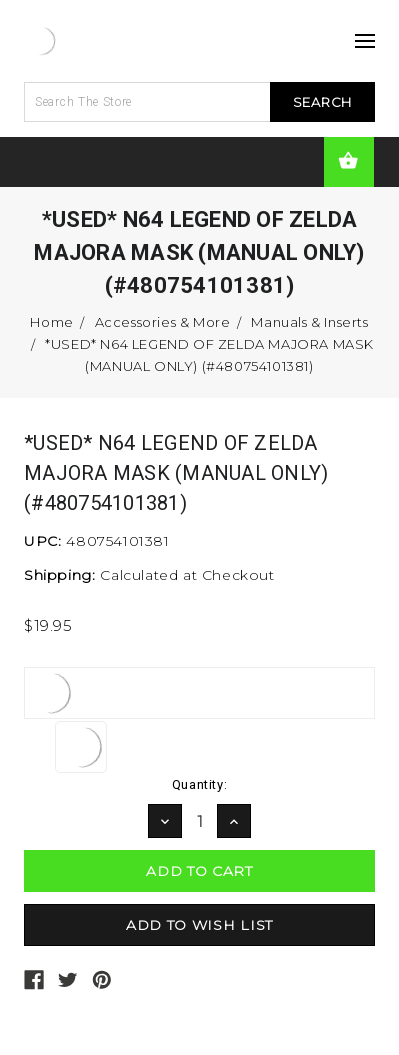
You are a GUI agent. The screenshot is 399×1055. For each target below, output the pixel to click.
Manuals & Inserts (309, 322)
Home (51, 322)
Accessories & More (163, 322)
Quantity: (199, 784)
